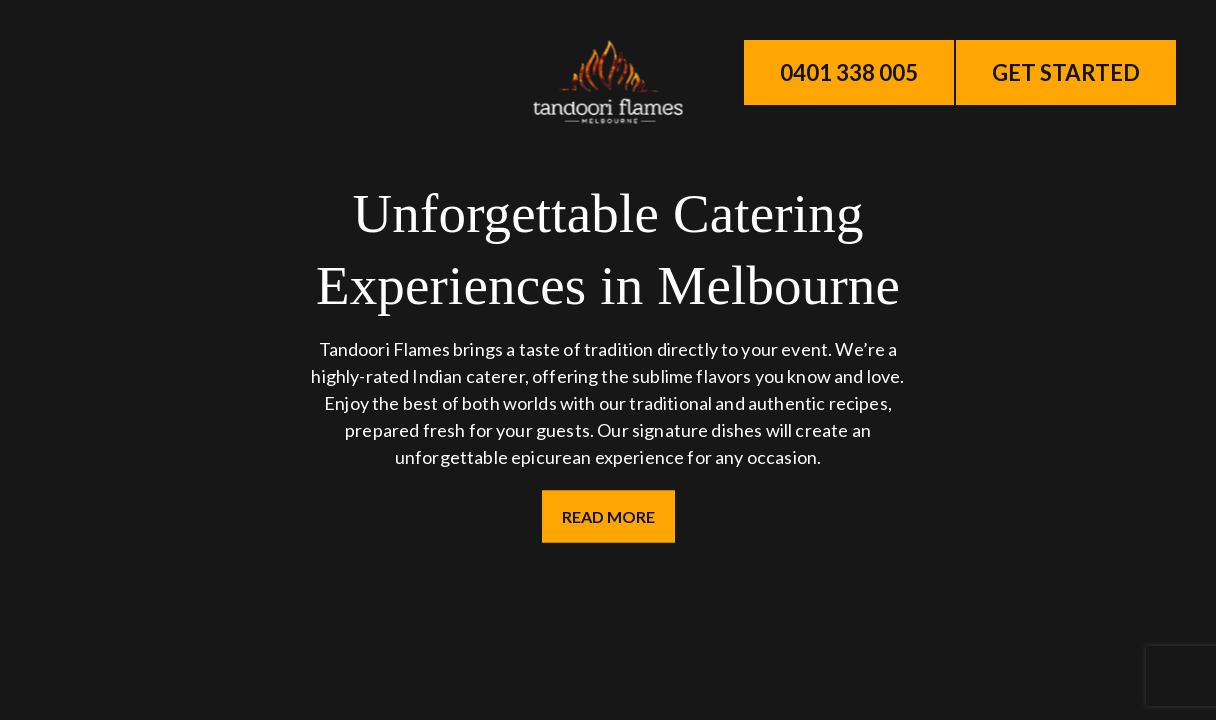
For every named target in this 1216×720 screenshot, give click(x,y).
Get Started (1066, 72)
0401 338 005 (849, 72)
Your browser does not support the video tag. (608, 360)
